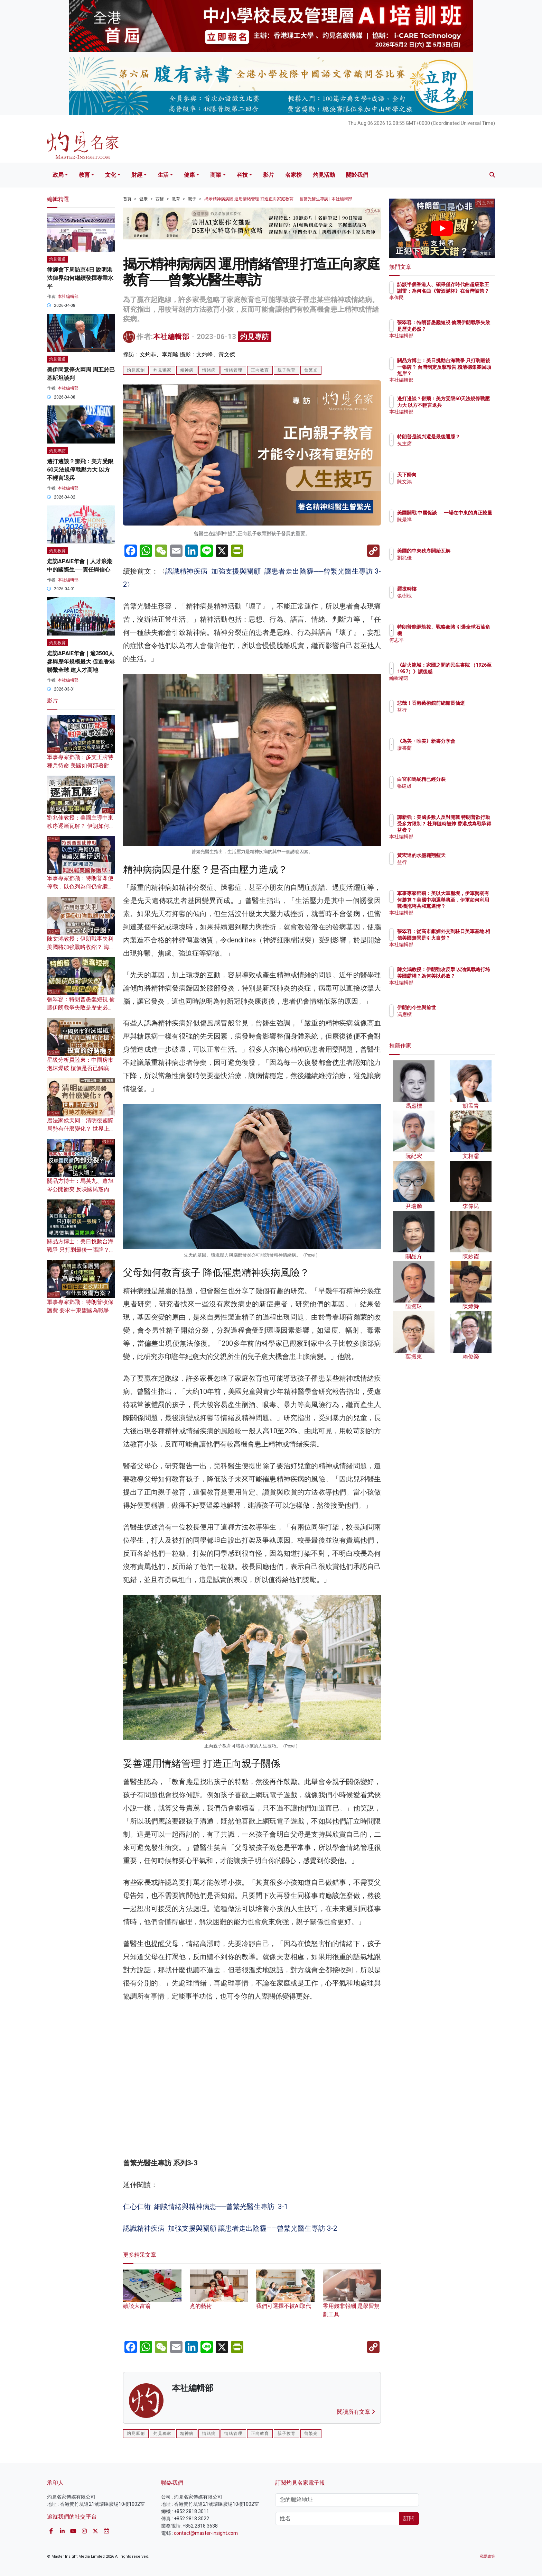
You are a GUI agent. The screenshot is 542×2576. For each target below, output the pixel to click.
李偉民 (445, 304)
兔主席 (445, 450)
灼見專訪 (254, 336)
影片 (268, 175)
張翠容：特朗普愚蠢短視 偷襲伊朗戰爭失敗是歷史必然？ (81, 1007)
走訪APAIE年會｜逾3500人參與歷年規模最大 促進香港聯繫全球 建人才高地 (81, 661)
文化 (110, 175)
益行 (442, 716)
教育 (84, 175)
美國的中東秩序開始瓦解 (464, 551)
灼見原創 (136, 370)
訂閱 (408, 2518)
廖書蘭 (445, 754)
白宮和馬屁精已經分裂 (462, 779)
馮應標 (445, 1014)
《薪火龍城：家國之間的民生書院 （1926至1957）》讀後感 (464, 671)
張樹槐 (445, 596)
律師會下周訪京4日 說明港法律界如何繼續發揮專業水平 (80, 278)
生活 (163, 175)
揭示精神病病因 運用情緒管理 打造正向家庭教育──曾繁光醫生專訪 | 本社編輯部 (278, 199)
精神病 (187, 370)
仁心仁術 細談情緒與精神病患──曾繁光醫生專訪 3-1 (205, 2206)
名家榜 (293, 175)
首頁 (127, 199)
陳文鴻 (445, 481)
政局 (58, 175)
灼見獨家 (162, 370)
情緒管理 (233, 370)
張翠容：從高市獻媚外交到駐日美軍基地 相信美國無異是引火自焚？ (465, 938)
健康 (189, 175)
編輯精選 (447, 684)
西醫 (160, 199)
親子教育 (287, 370)
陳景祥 (445, 526)
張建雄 (445, 786)
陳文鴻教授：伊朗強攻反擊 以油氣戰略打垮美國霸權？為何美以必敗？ (465, 976)
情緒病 (209, 370)
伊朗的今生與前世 (457, 1007)
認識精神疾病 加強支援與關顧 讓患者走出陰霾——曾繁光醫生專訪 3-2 (230, 2228)
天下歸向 (447, 474)
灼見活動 (324, 175)
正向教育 (260, 370)
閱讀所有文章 (356, 2412)
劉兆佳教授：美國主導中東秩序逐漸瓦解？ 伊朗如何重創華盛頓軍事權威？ (81, 826)
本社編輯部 (171, 336)
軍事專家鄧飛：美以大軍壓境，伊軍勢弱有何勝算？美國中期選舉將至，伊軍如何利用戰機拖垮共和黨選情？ (464, 905)
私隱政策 (487, 2556)
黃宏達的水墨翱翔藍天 (462, 855)
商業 (215, 175)
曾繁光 (311, 370)
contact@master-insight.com (206, 2533)
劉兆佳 (445, 557)
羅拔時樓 (447, 589)
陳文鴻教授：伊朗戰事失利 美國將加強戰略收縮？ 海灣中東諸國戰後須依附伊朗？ (81, 947)
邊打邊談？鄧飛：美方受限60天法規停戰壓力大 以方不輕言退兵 (80, 469)
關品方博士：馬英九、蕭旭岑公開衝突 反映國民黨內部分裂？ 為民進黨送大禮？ (81, 1189)
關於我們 (357, 175)
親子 (192, 199)
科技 (242, 175)
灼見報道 (57, 259)
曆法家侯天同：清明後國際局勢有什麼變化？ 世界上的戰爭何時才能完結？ (81, 1128)
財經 (136, 175)
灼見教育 (57, 550)
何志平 (445, 640)
